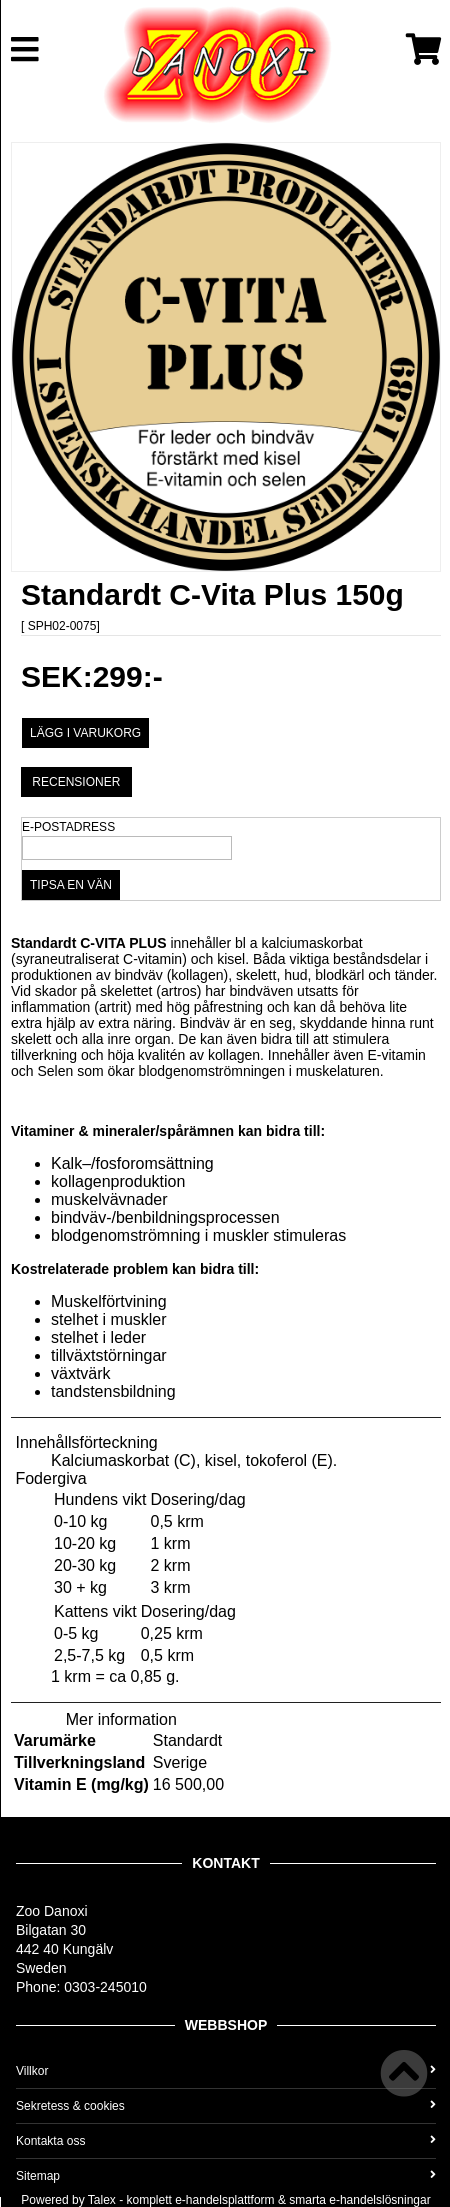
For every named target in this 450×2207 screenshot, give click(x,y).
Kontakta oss (226, 2141)
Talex (102, 2200)
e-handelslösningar (379, 2200)
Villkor (226, 2071)
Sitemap (226, 2176)
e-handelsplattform (224, 2200)
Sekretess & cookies (226, 2106)
